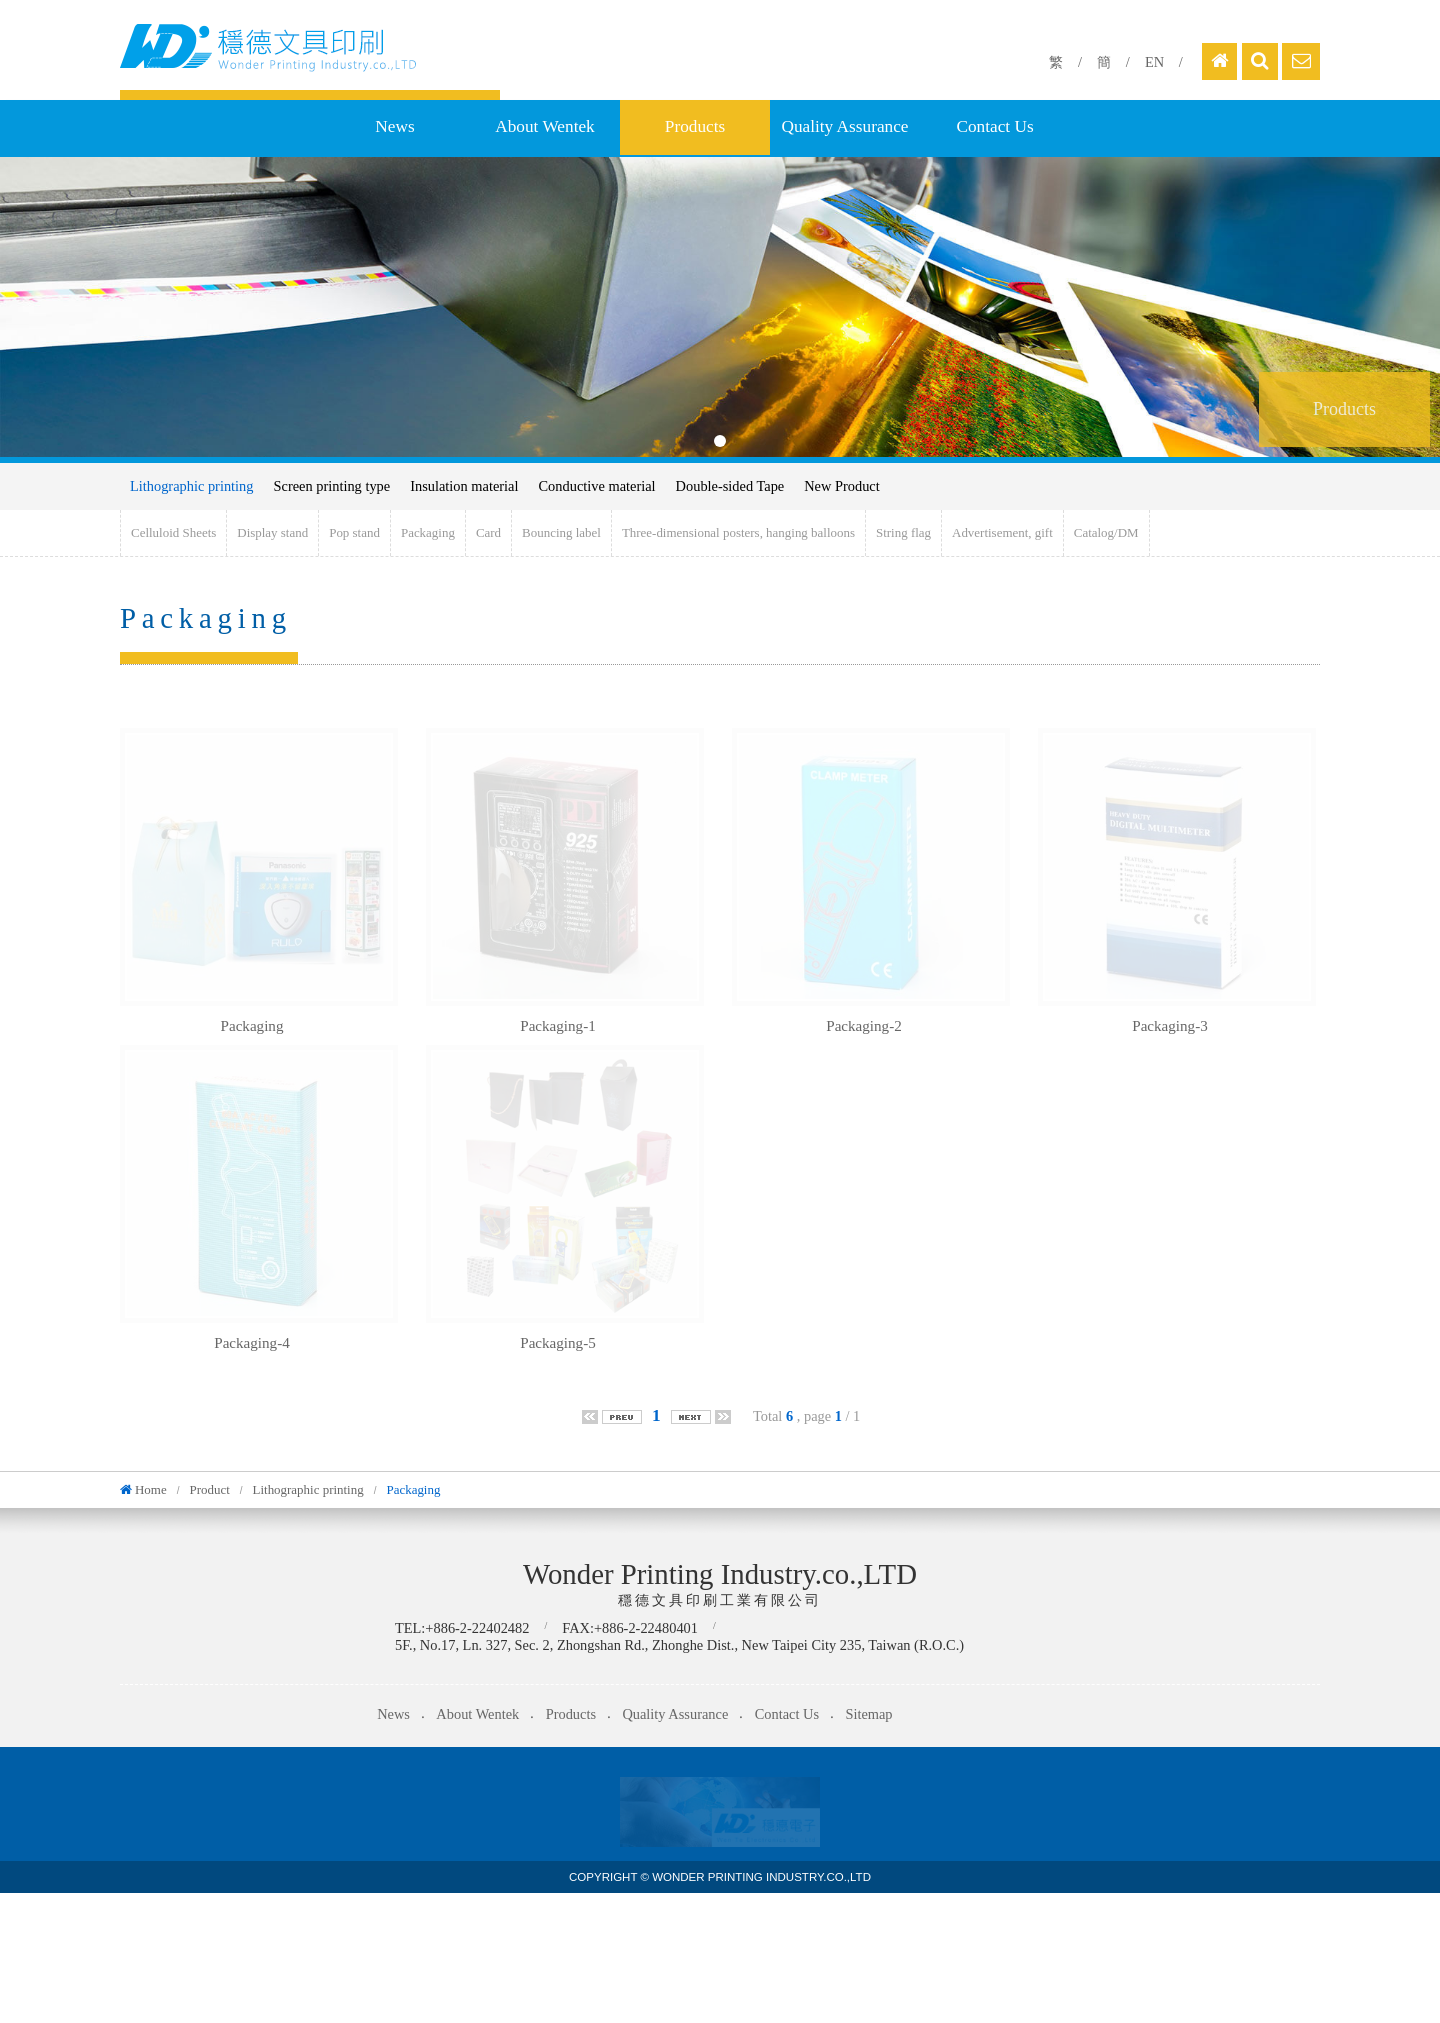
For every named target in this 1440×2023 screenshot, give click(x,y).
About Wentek (544, 126)
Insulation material (464, 486)
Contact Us (994, 126)
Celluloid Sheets (173, 532)
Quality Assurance (844, 126)
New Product (842, 486)
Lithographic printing (192, 486)
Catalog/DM (1106, 532)
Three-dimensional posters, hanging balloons (738, 532)
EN (1154, 62)
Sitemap (868, 1714)
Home (151, 1489)
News (394, 126)
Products (695, 126)
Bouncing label (561, 532)
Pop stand (354, 532)
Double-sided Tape (730, 486)
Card (488, 532)
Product (209, 1489)
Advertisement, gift (1002, 532)
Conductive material (597, 486)
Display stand (272, 532)
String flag (903, 532)
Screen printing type (332, 486)
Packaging (428, 532)
